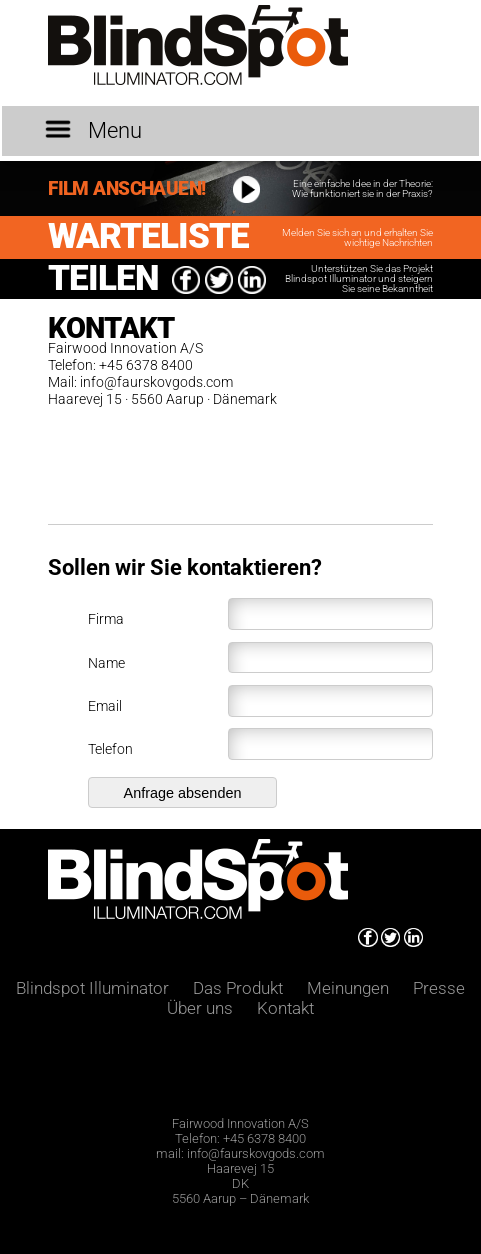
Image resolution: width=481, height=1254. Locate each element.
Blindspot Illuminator (92, 988)
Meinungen (348, 988)
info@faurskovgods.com (156, 382)
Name (260, 658)
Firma (260, 614)
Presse (439, 988)
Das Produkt (240, 988)
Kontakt (285, 1008)
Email (260, 701)
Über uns (202, 1008)
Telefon (260, 744)
